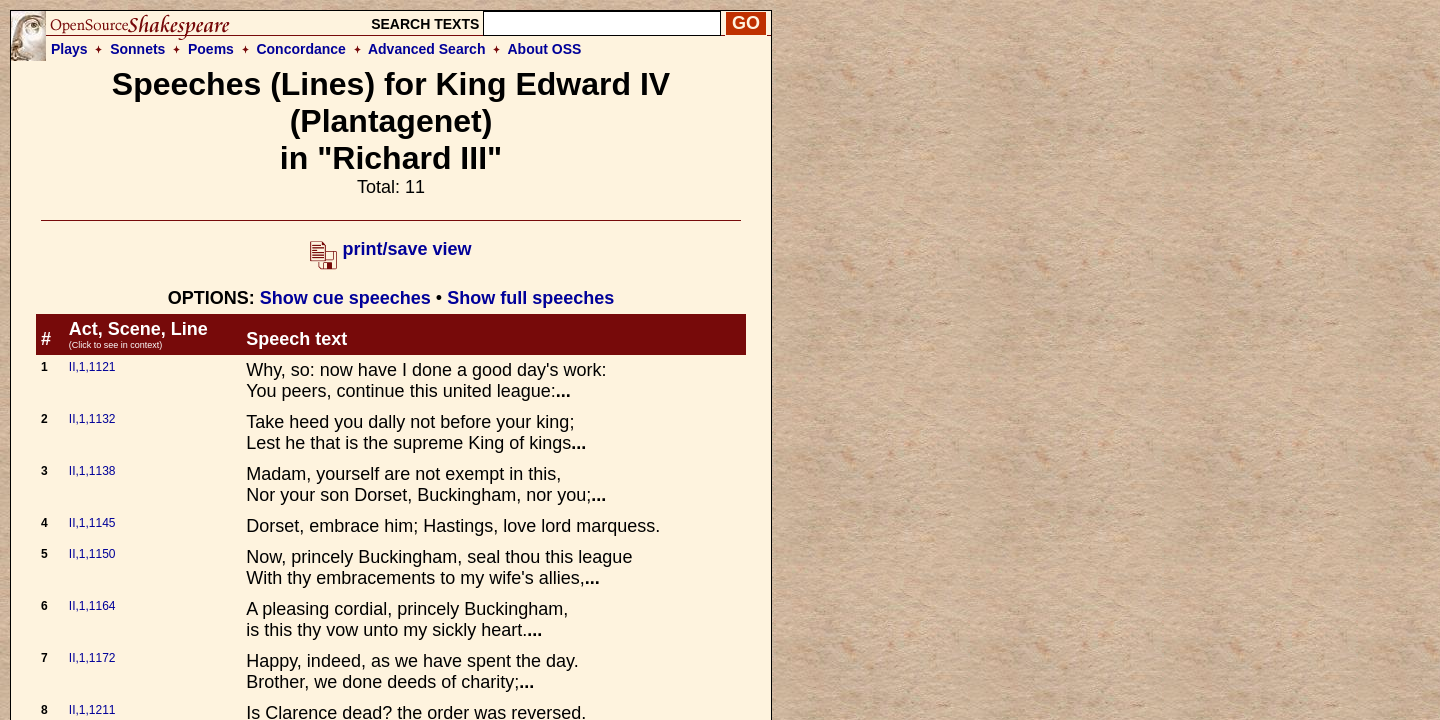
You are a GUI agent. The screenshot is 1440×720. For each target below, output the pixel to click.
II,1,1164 (92, 606)
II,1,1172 (92, 658)
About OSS (545, 49)
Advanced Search (427, 49)
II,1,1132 (92, 419)
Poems (211, 49)
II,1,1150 (92, 554)
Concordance (300, 49)
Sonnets (137, 49)
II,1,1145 (92, 523)
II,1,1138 (92, 471)
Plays (69, 49)
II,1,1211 (92, 710)
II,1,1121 (92, 367)
